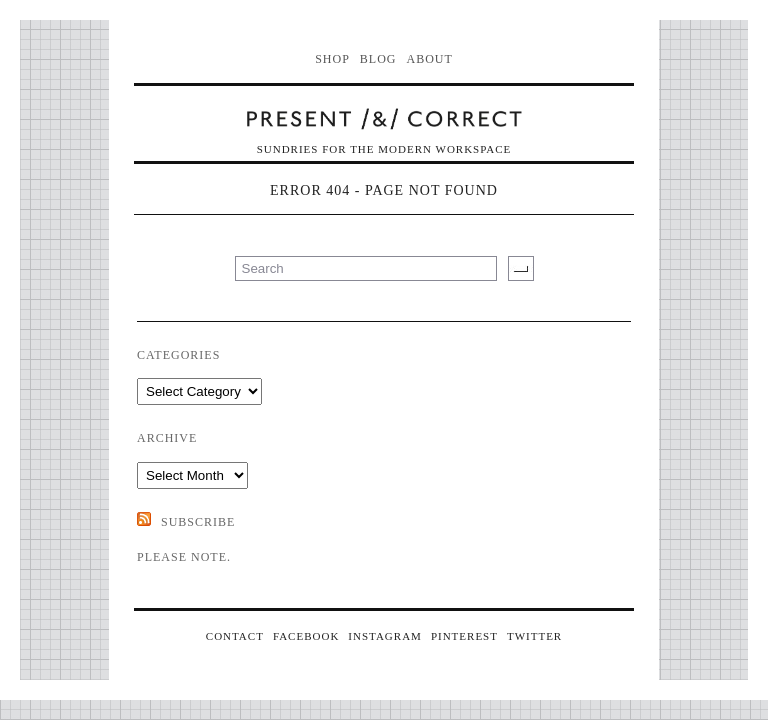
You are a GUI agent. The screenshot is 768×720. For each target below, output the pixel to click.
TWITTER (534, 636)
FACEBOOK (306, 636)
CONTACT (235, 636)
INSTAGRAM (385, 636)
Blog (378, 59)
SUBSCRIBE (198, 522)
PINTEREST (464, 636)
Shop (332, 59)
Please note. (184, 557)
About (430, 59)
